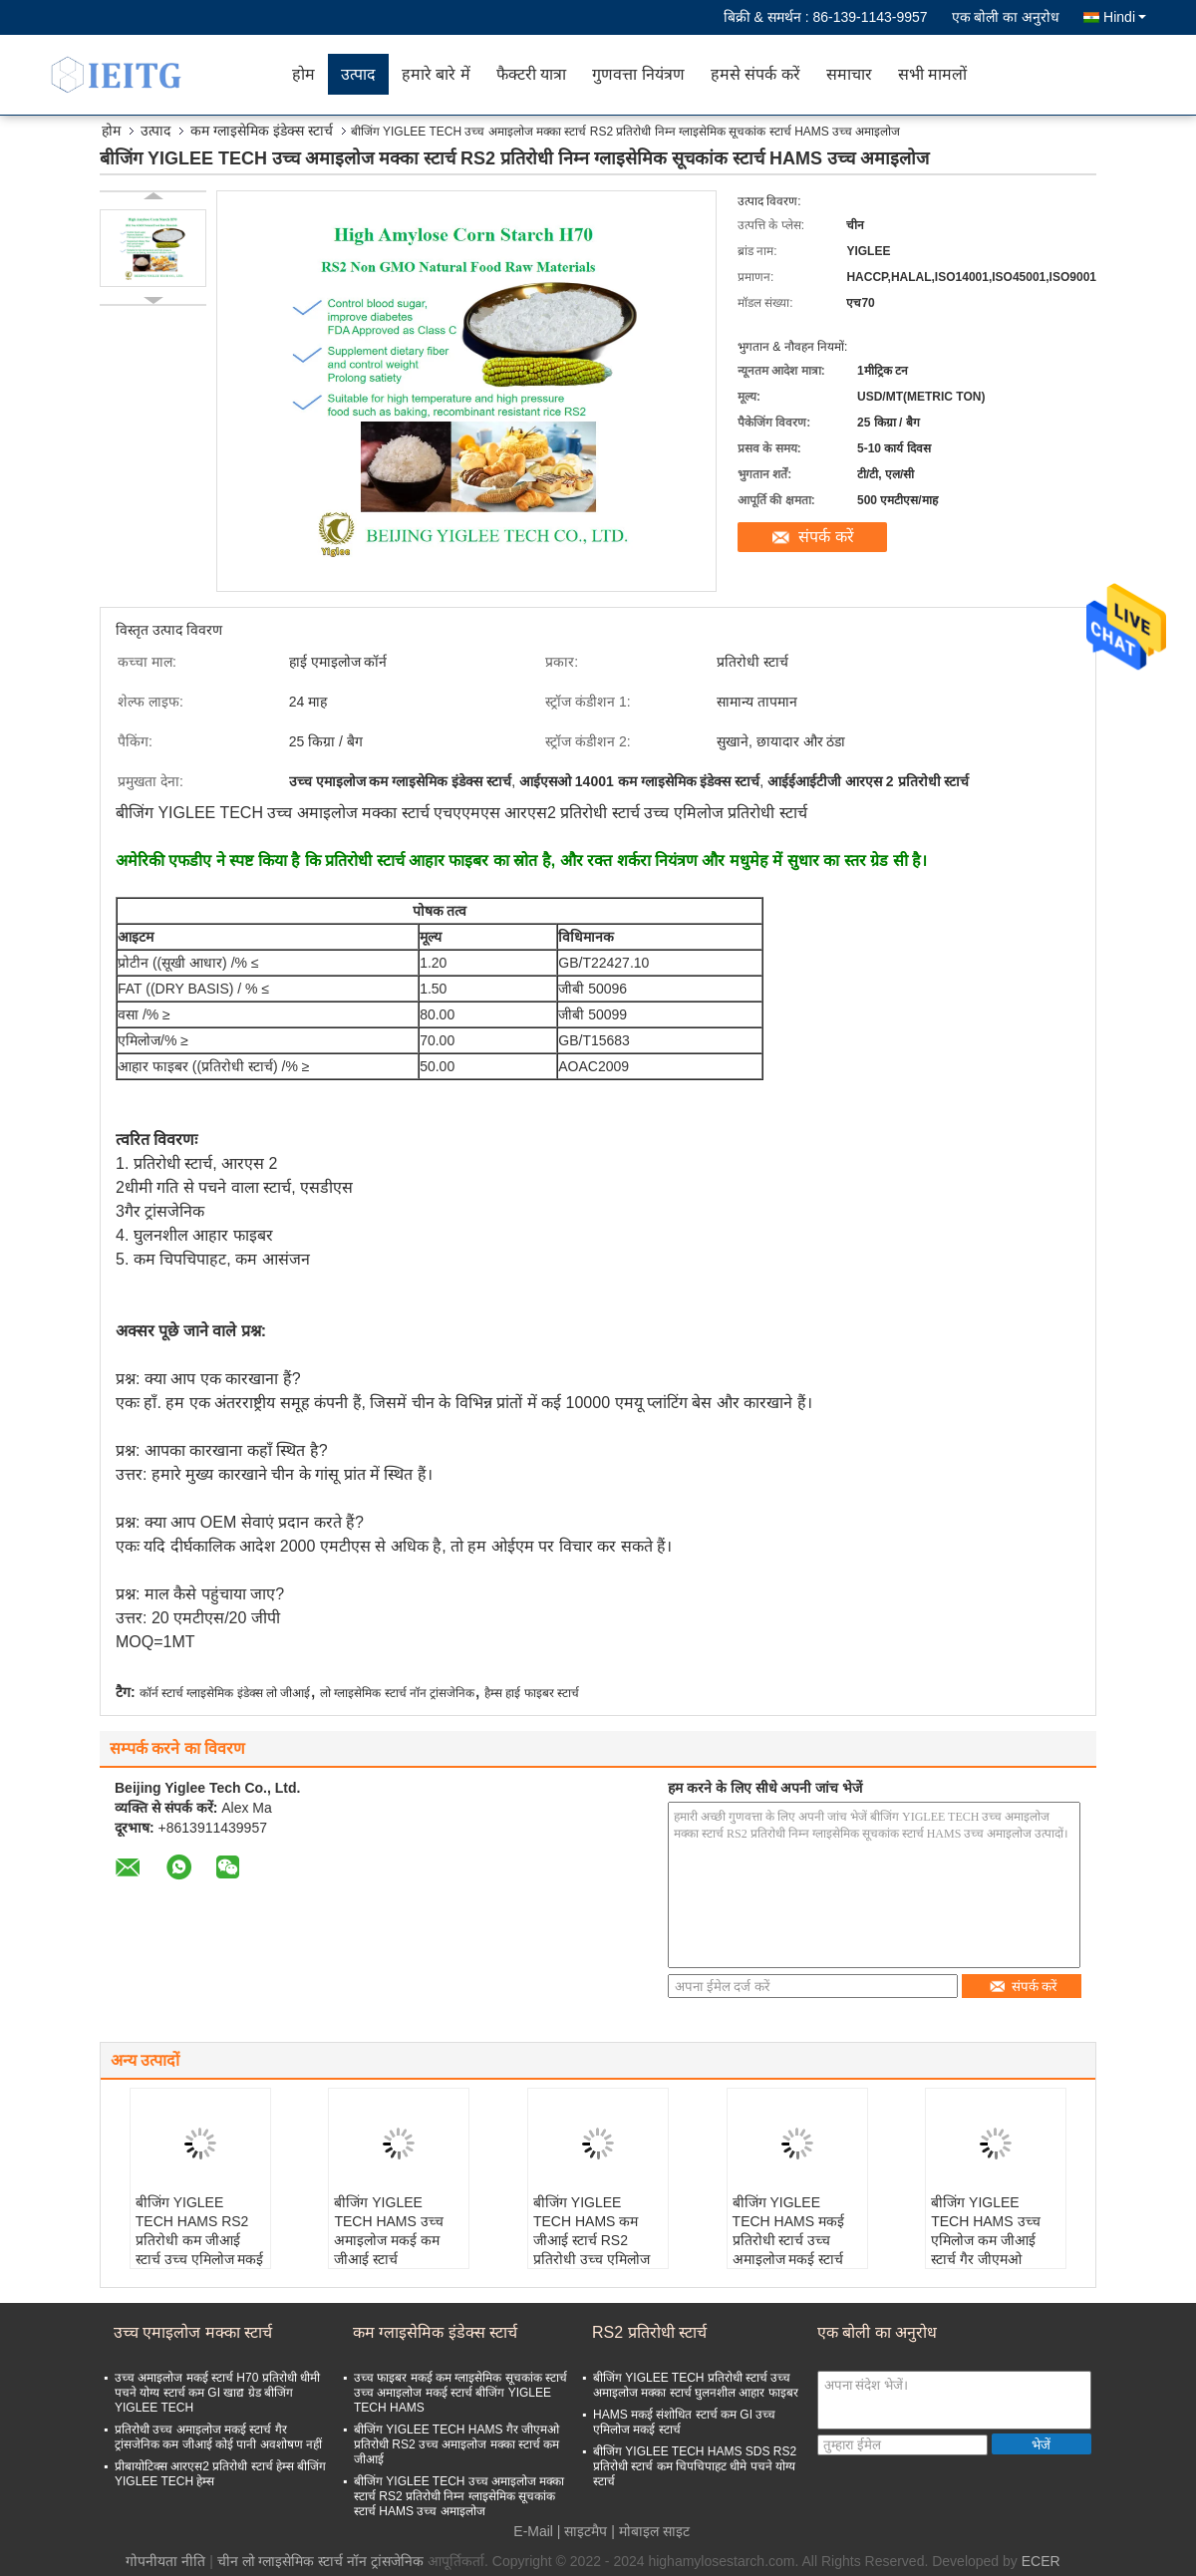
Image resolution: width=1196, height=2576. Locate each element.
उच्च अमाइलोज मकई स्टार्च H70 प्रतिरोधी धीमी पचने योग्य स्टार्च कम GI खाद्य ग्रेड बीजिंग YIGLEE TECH (217, 2393)
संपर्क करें (825, 536)
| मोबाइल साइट (650, 2531)
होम (303, 74)
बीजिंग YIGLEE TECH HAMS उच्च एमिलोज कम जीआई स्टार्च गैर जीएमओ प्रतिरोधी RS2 (985, 2240)
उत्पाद (358, 74)
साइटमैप (585, 2531)
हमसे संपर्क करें (755, 74)
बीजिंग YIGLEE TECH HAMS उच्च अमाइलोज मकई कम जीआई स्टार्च (388, 2230)
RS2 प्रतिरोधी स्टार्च (649, 2332)
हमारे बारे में (436, 74)
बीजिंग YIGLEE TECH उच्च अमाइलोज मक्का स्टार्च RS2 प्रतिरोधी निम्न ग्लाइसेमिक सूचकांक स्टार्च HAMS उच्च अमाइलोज (459, 2496)
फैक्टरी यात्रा (531, 74)
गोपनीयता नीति (165, 2561)
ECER (1041, 2561)
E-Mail (533, 2531)
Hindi (1124, 17)
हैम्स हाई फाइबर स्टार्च (531, 1693)
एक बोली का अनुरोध (1006, 17)
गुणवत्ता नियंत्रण (638, 74)
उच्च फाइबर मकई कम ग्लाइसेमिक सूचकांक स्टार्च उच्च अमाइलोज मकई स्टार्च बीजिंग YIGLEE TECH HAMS (460, 2393)
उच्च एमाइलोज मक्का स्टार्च (193, 2332)
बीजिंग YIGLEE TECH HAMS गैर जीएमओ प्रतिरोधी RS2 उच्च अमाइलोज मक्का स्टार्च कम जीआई (456, 2444)
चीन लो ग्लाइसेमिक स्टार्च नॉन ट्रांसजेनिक (320, 2561)
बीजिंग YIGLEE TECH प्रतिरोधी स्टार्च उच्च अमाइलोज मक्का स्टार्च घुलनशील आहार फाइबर (695, 2385)
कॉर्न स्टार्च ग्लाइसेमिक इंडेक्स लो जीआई (225, 1693)
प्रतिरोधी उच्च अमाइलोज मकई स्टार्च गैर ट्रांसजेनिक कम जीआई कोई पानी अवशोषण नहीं (218, 2437)
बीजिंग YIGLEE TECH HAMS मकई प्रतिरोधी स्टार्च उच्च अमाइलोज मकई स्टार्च (788, 2230)
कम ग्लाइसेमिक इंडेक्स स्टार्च (261, 131)
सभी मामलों (932, 74)
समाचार (849, 74)
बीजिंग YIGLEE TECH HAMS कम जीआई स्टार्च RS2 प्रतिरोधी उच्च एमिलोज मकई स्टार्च (591, 2240)
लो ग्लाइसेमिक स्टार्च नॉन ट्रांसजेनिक (397, 1693)
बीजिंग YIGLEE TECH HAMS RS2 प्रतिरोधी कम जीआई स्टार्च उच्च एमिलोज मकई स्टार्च (200, 2240)
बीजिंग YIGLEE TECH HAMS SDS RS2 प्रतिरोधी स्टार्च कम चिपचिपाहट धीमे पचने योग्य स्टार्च (694, 2466)
